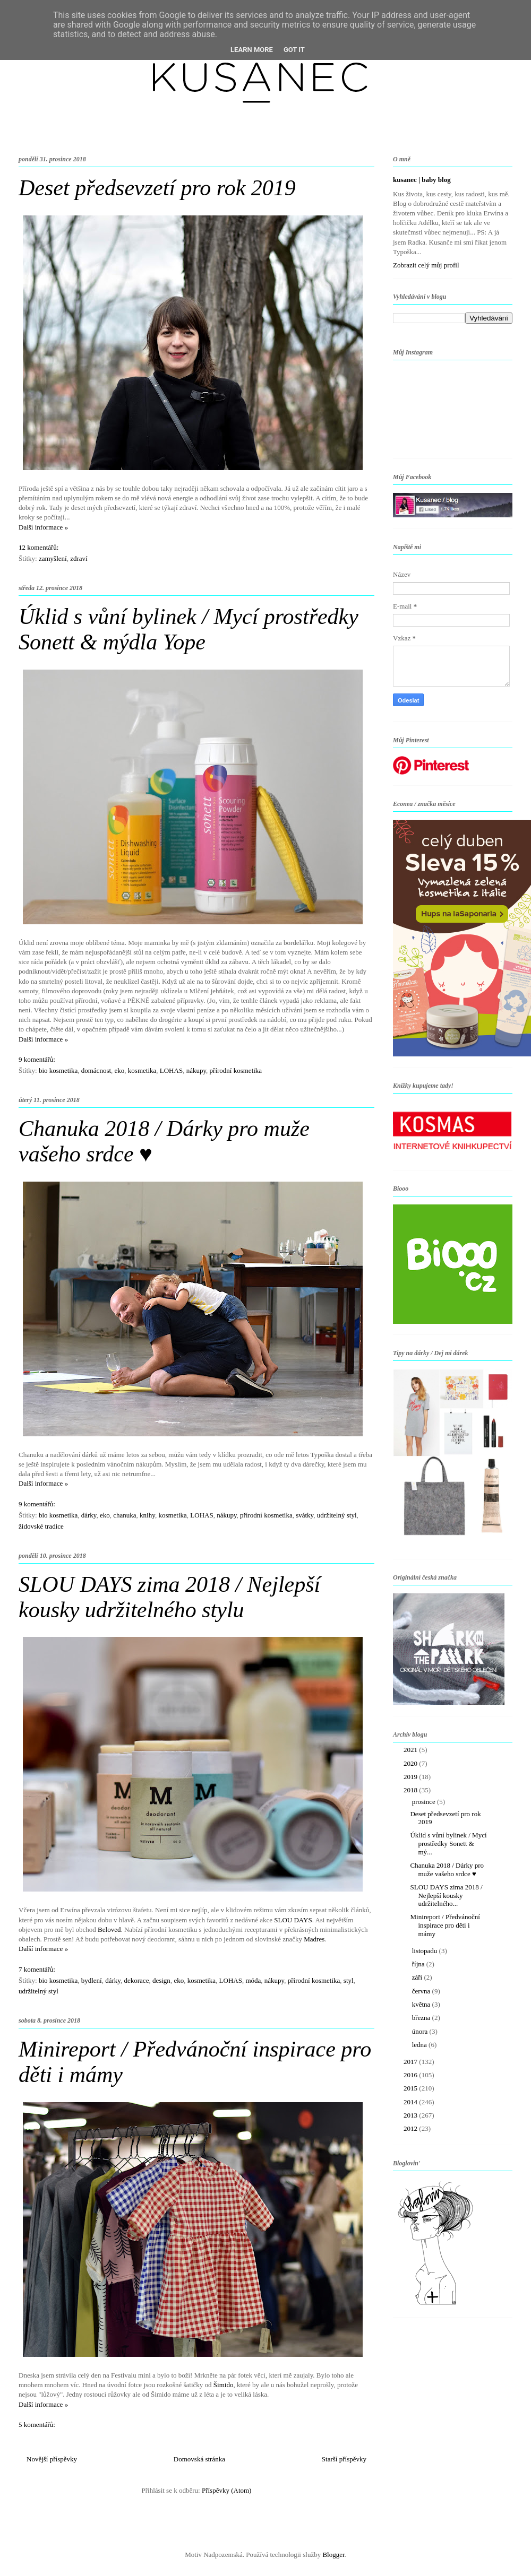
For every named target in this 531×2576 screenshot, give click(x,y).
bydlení (91, 1980)
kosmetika (142, 1070)
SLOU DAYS (293, 1920)
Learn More (251, 50)
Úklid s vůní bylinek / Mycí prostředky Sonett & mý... (448, 1843)
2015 (411, 2088)
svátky (304, 1515)
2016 (411, 2075)
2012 (411, 2128)
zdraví (78, 558)
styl (349, 1980)
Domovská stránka (199, 2459)
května (422, 2004)
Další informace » (43, 527)
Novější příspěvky (52, 2459)
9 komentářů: (37, 1059)
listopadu (425, 1951)
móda (253, 1980)
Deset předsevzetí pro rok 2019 (157, 188)
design (161, 1980)
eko (120, 1070)
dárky (89, 1515)
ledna (420, 2045)
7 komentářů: (37, 1969)
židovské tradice (41, 1526)
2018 (411, 1790)
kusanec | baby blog (422, 180)
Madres (314, 1939)
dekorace (136, 1980)
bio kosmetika (58, 1070)
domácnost (96, 1070)
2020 (411, 1763)
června (422, 1991)
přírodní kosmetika (236, 1070)
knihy (147, 1515)
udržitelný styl (337, 1515)
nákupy (196, 1070)
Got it (294, 50)
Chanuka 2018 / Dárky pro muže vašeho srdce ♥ (447, 1869)
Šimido (223, 2385)
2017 (411, 2062)
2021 (411, 1750)
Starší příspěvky (344, 2459)
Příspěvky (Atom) (227, 2490)
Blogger (333, 2554)
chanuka (124, 1515)
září (418, 1977)
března (422, 2018)
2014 (411, 2102)
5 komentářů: (37, 2424)
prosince (424, 1802)
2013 (411, 2115)
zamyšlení (53, 558)
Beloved (109, 1929)
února (421, 2031)
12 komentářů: (38, 547)
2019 (411, 1777)
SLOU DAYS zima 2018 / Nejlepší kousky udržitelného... (446, 1895)
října (419, 1964)
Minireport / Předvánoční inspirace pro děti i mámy (444, 1925)
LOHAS (171, 1070)
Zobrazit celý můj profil (426, 265)
